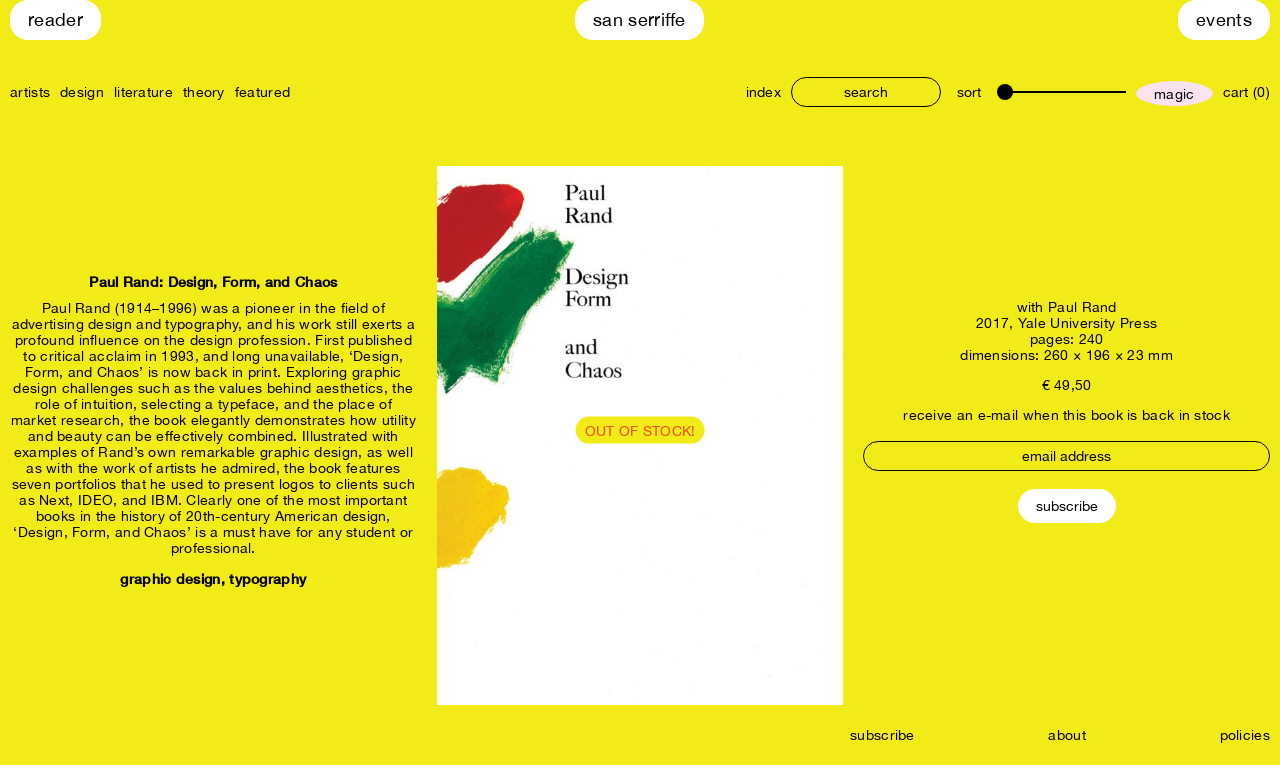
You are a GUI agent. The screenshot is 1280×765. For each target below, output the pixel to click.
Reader (55, 19)
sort (969, 92)
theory (204, 92)
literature (143, 92)
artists (30, 92)
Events (1224, 19)
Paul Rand (1082, 307)
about (1067, 735)
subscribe (882, 735)
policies (1245, 735)
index (764, 92)
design (82, 92)
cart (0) (1246, 92)
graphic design (170, 578)
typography (267, 578)
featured (262, 92)
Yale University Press (1087, 323)
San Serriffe (639, 19)
